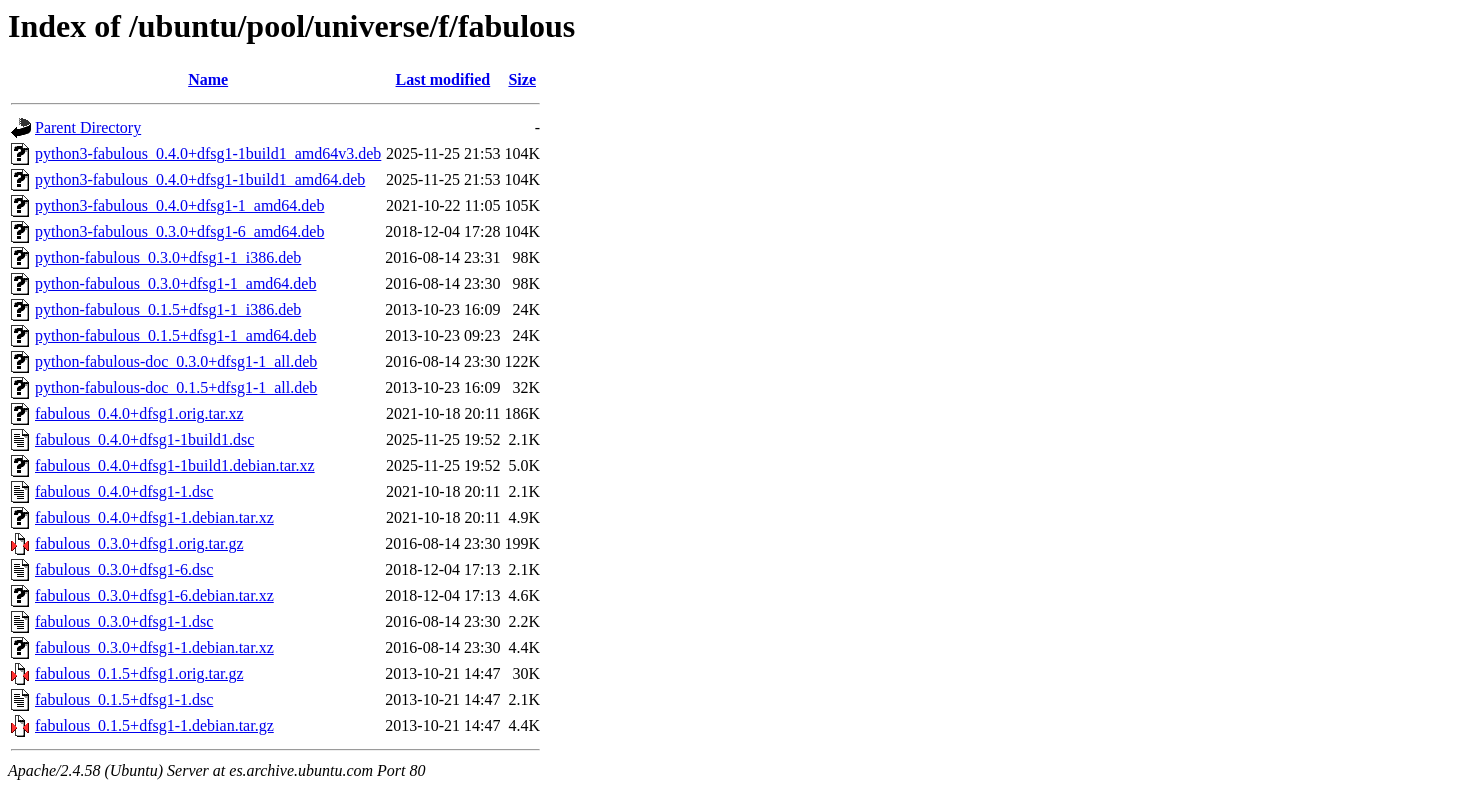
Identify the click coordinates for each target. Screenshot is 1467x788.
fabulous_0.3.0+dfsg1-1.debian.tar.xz (154, 647)
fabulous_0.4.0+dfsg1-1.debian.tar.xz (154, 517)
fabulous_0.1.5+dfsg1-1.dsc (124, 699)
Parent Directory (88, 127)
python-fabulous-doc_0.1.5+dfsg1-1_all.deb (176, 387)
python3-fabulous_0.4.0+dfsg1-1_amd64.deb (179, 205)
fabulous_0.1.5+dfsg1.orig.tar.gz (139, 673)
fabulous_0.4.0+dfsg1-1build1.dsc (144, 439)
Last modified (443, 79)
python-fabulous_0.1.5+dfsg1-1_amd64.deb (175, 335)
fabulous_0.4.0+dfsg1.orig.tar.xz (139, 413)
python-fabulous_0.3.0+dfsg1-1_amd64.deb (175, 283)
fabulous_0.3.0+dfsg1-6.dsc (124, 569)
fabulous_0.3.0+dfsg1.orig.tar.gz (139, 543)
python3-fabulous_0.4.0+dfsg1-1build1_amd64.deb (200, 179)
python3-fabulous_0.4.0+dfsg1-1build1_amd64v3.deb (208, 153)
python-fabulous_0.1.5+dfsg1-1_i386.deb (168, 309)
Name (208, 79)
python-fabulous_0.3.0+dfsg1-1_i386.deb (168, 257)
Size (522, 79)
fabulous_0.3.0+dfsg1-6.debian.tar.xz (154, 595)
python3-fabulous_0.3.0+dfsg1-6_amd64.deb (179, 231)
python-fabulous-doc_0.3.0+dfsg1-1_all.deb (176, 361)
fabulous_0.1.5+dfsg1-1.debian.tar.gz (154, 725)
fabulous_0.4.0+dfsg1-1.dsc (124, 491)
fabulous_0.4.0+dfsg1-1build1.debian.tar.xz (175, 465)
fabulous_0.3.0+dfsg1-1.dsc (124, 621)
